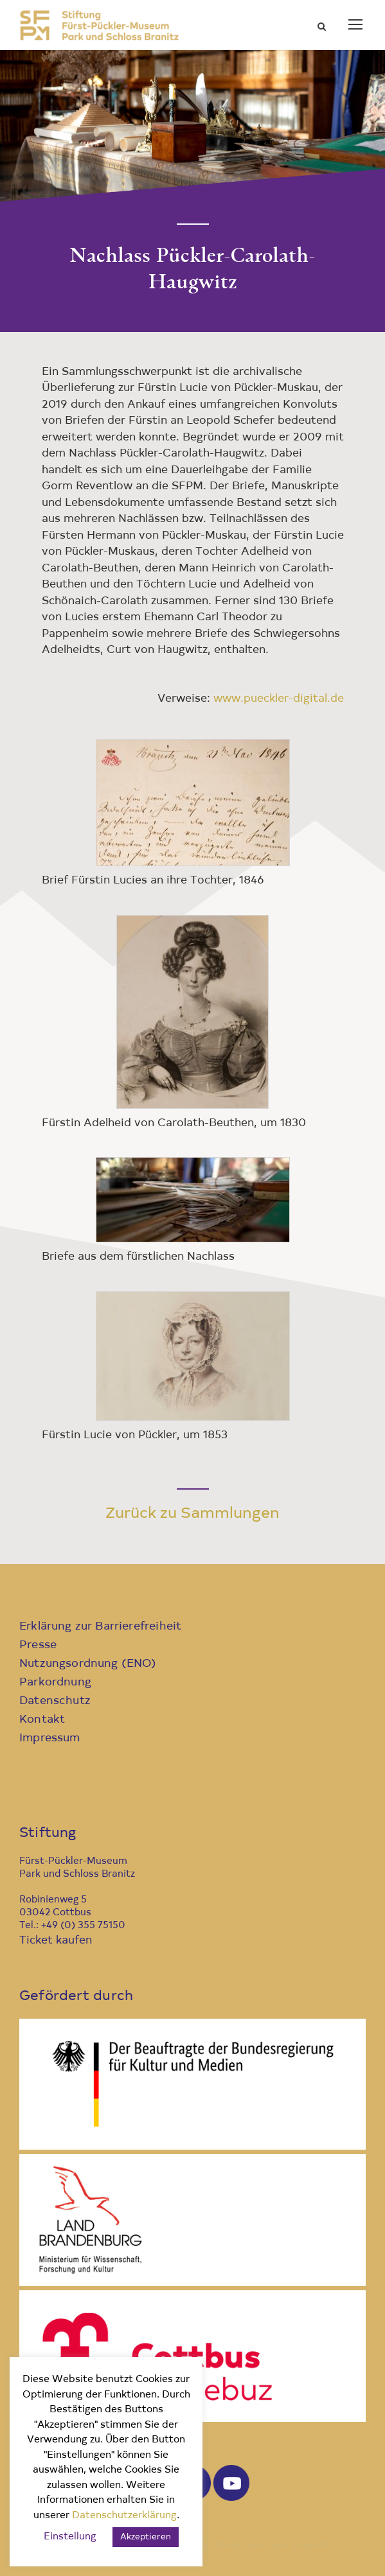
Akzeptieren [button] (145, 2537)
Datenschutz (55, 1701)
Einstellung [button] (70, 2537)
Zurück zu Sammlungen (192, 1514)
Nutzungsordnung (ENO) (88, 1663)
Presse (38, 1645)
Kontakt (42, 1719)
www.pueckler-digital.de (278, 698)
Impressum (49, 1738)
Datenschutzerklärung (124, 2516)
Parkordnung (55, 1682)
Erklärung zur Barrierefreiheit (100, 1626)
